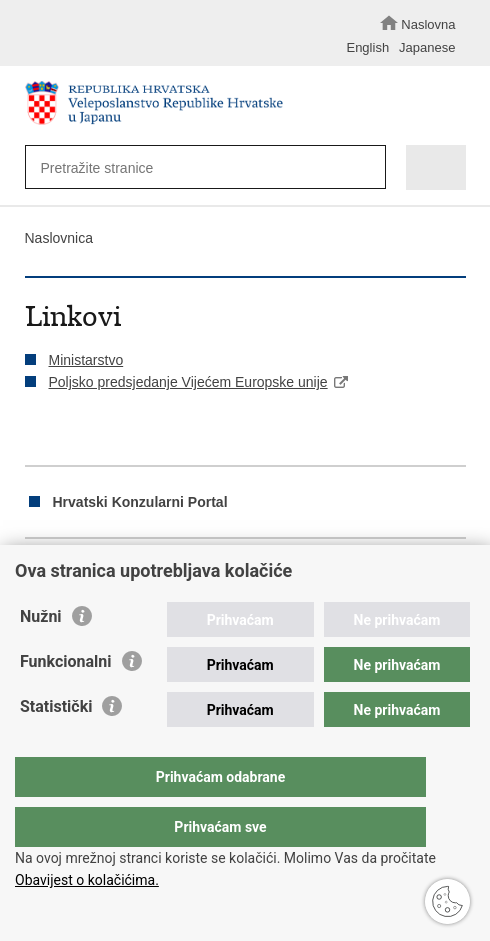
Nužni (41, 656)
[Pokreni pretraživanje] (365, 168)
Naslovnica (59, 238)
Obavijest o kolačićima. (87, 880)
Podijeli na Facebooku (78, 572)
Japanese (427, 47)
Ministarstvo (86, 360)
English (367, 47)
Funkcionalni (66, 701)
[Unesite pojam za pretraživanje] (195, 167)
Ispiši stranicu (35, 572)
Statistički (56, 746)
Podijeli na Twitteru (121, 572)
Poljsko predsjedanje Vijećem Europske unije (188, 382)
